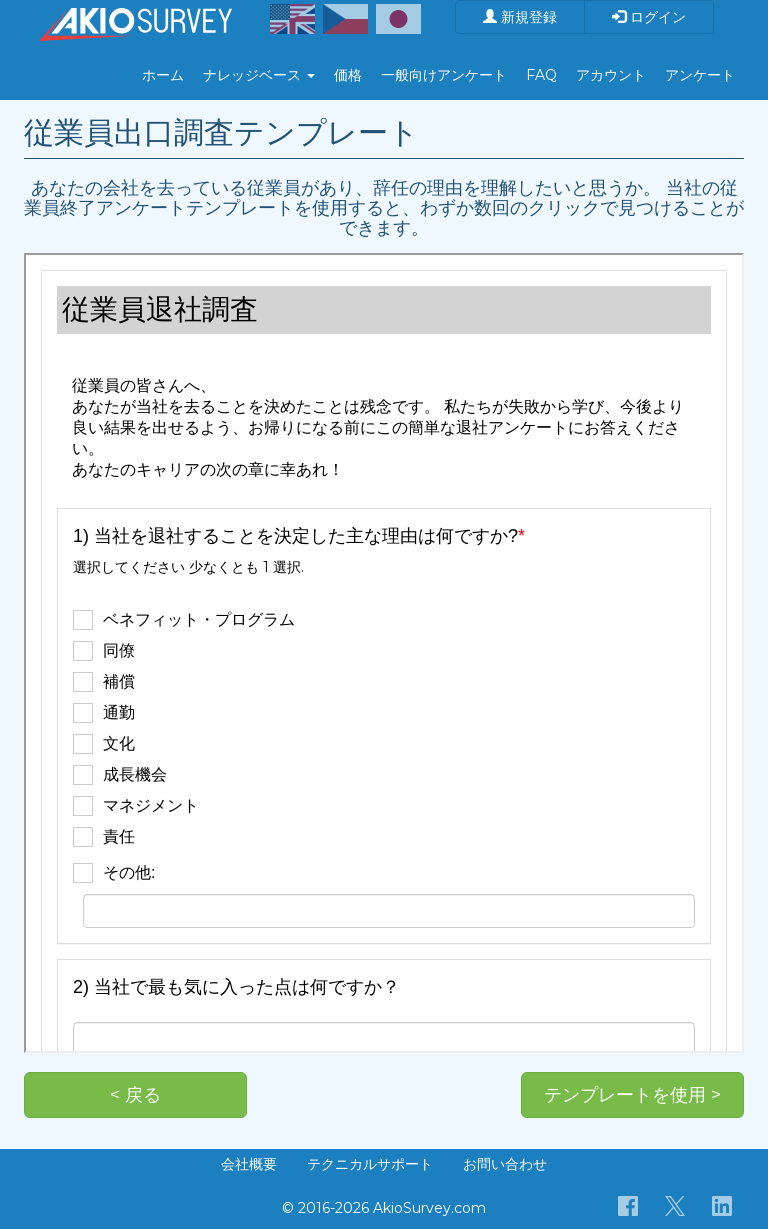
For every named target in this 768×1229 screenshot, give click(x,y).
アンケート (700, 75)
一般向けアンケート (444, 75)
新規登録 (520, 17)
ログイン (649, 17)
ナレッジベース (259, 75)
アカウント (611, 75)
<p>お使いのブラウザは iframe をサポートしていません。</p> (384, 653)
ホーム (163, 75)
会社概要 (249, 1164)
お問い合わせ (505, 1164)
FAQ (541, 75)
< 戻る (135, 1095)
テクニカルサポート (370, 1164)
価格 (348, 75)
